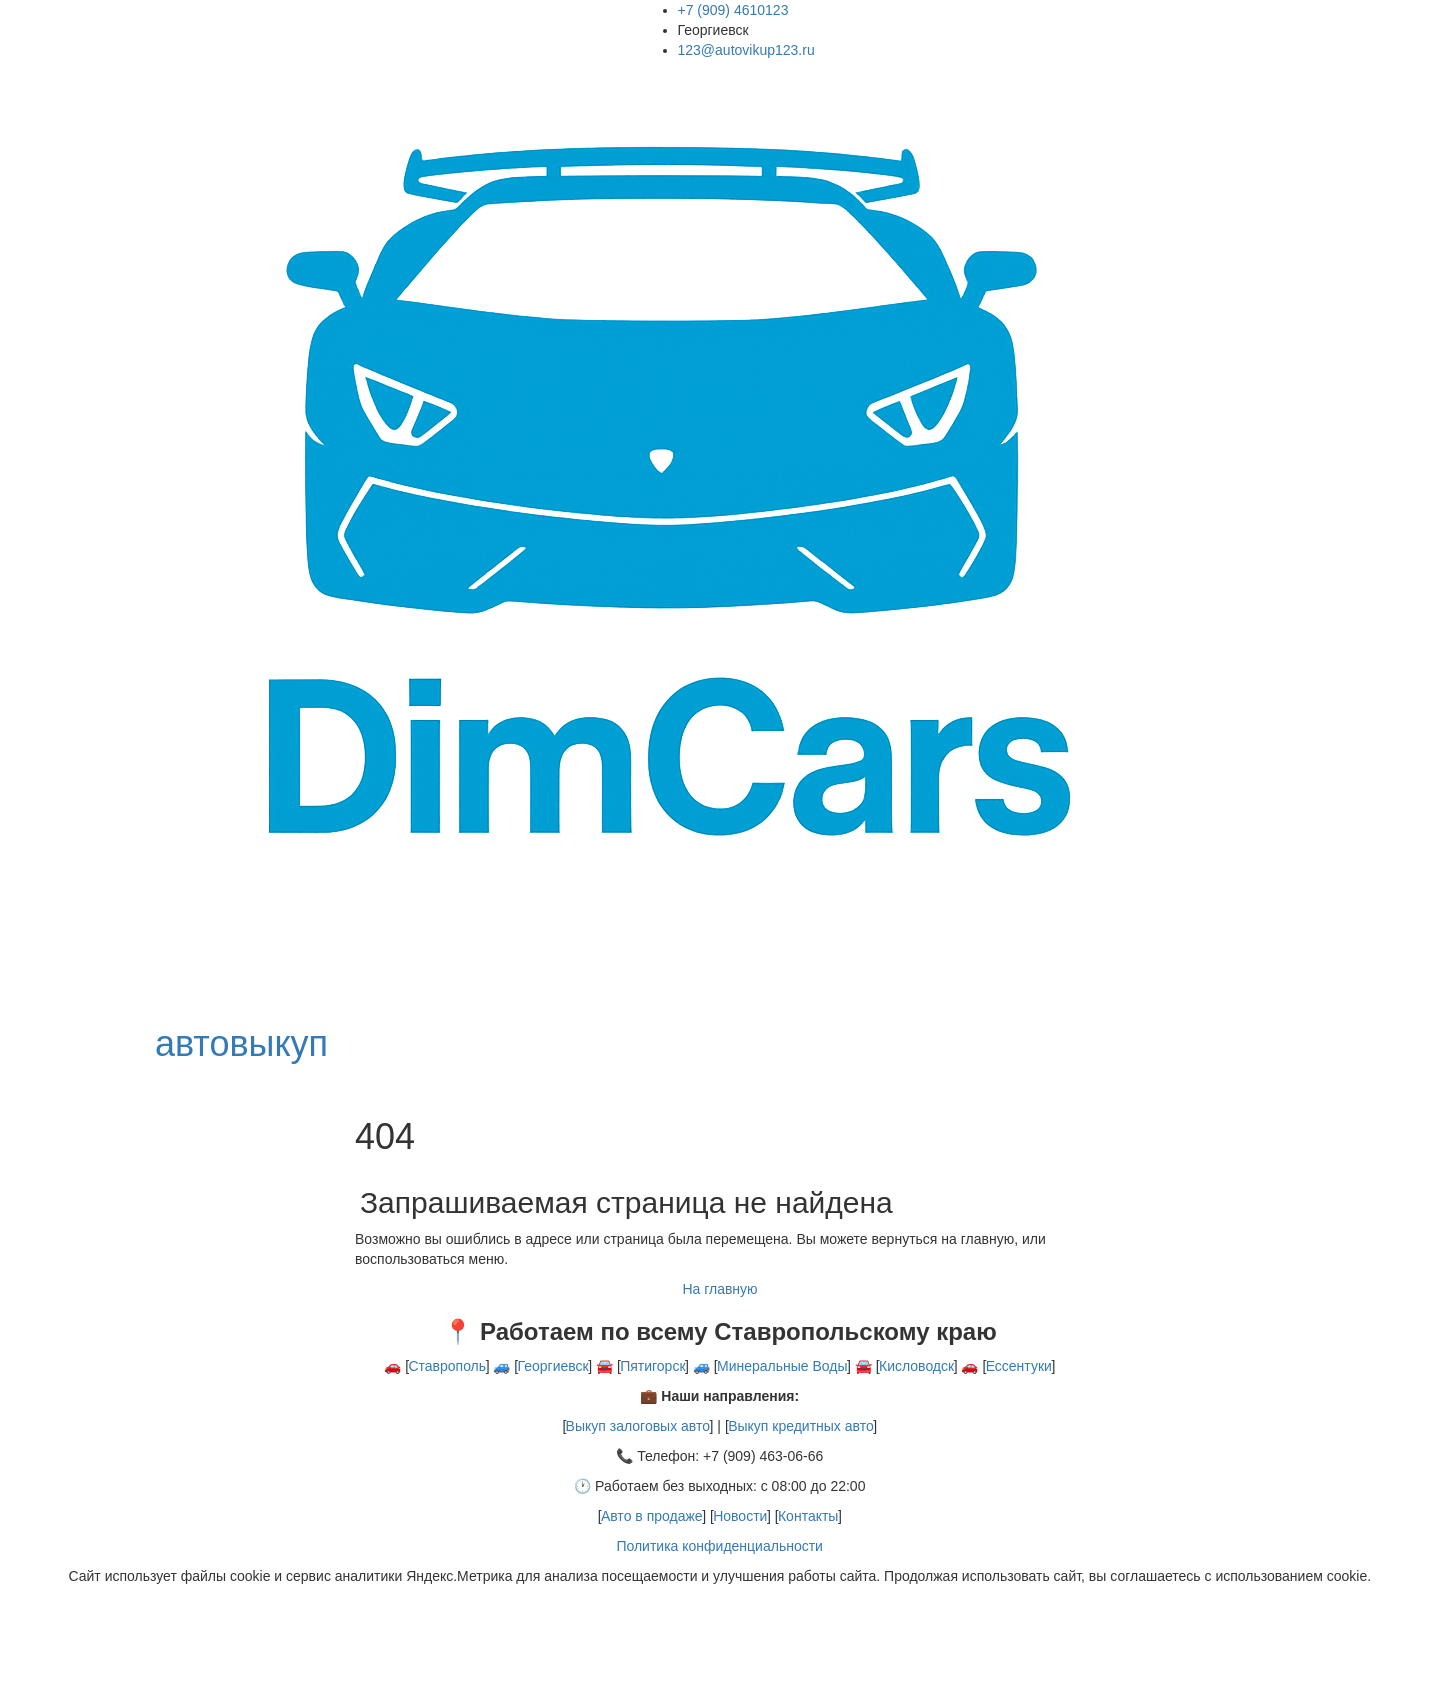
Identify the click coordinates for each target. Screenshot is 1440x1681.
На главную (719, 1289)
